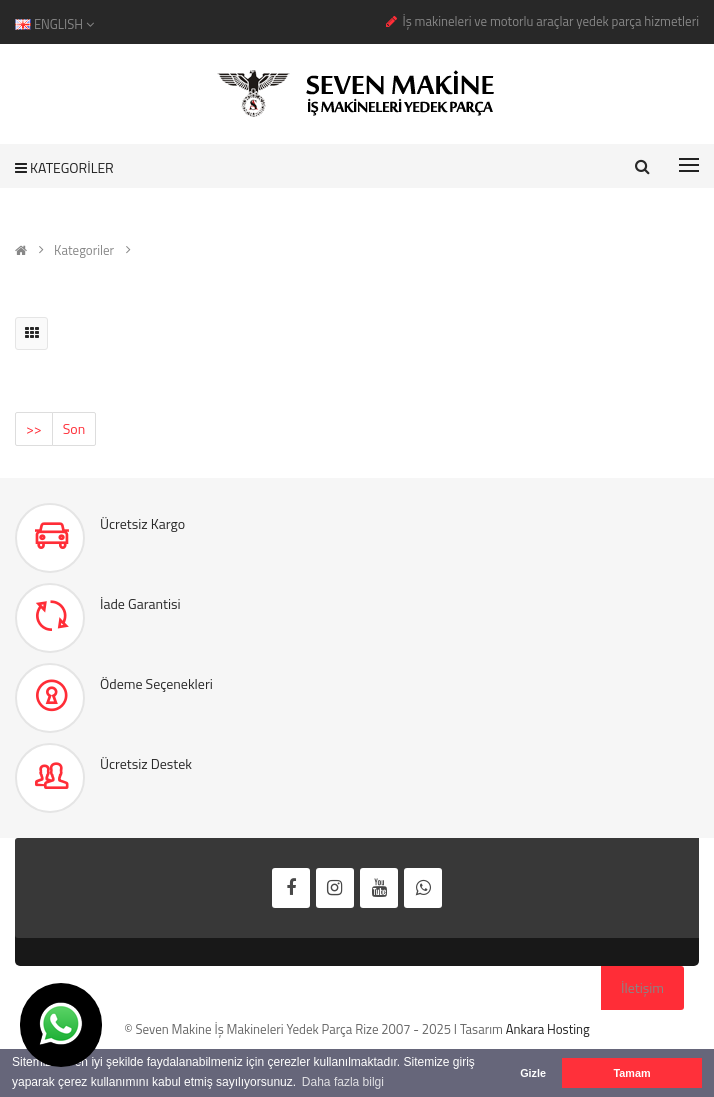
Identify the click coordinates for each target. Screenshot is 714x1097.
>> (34, 428)
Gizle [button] (533, 1073)
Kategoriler (84, 250)
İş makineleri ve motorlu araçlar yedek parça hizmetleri (550, 21)
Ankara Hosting (548, 1029)
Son (74, 428)
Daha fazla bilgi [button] (343, 1082)
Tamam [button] (631, 1073)
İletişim (642, 987)
